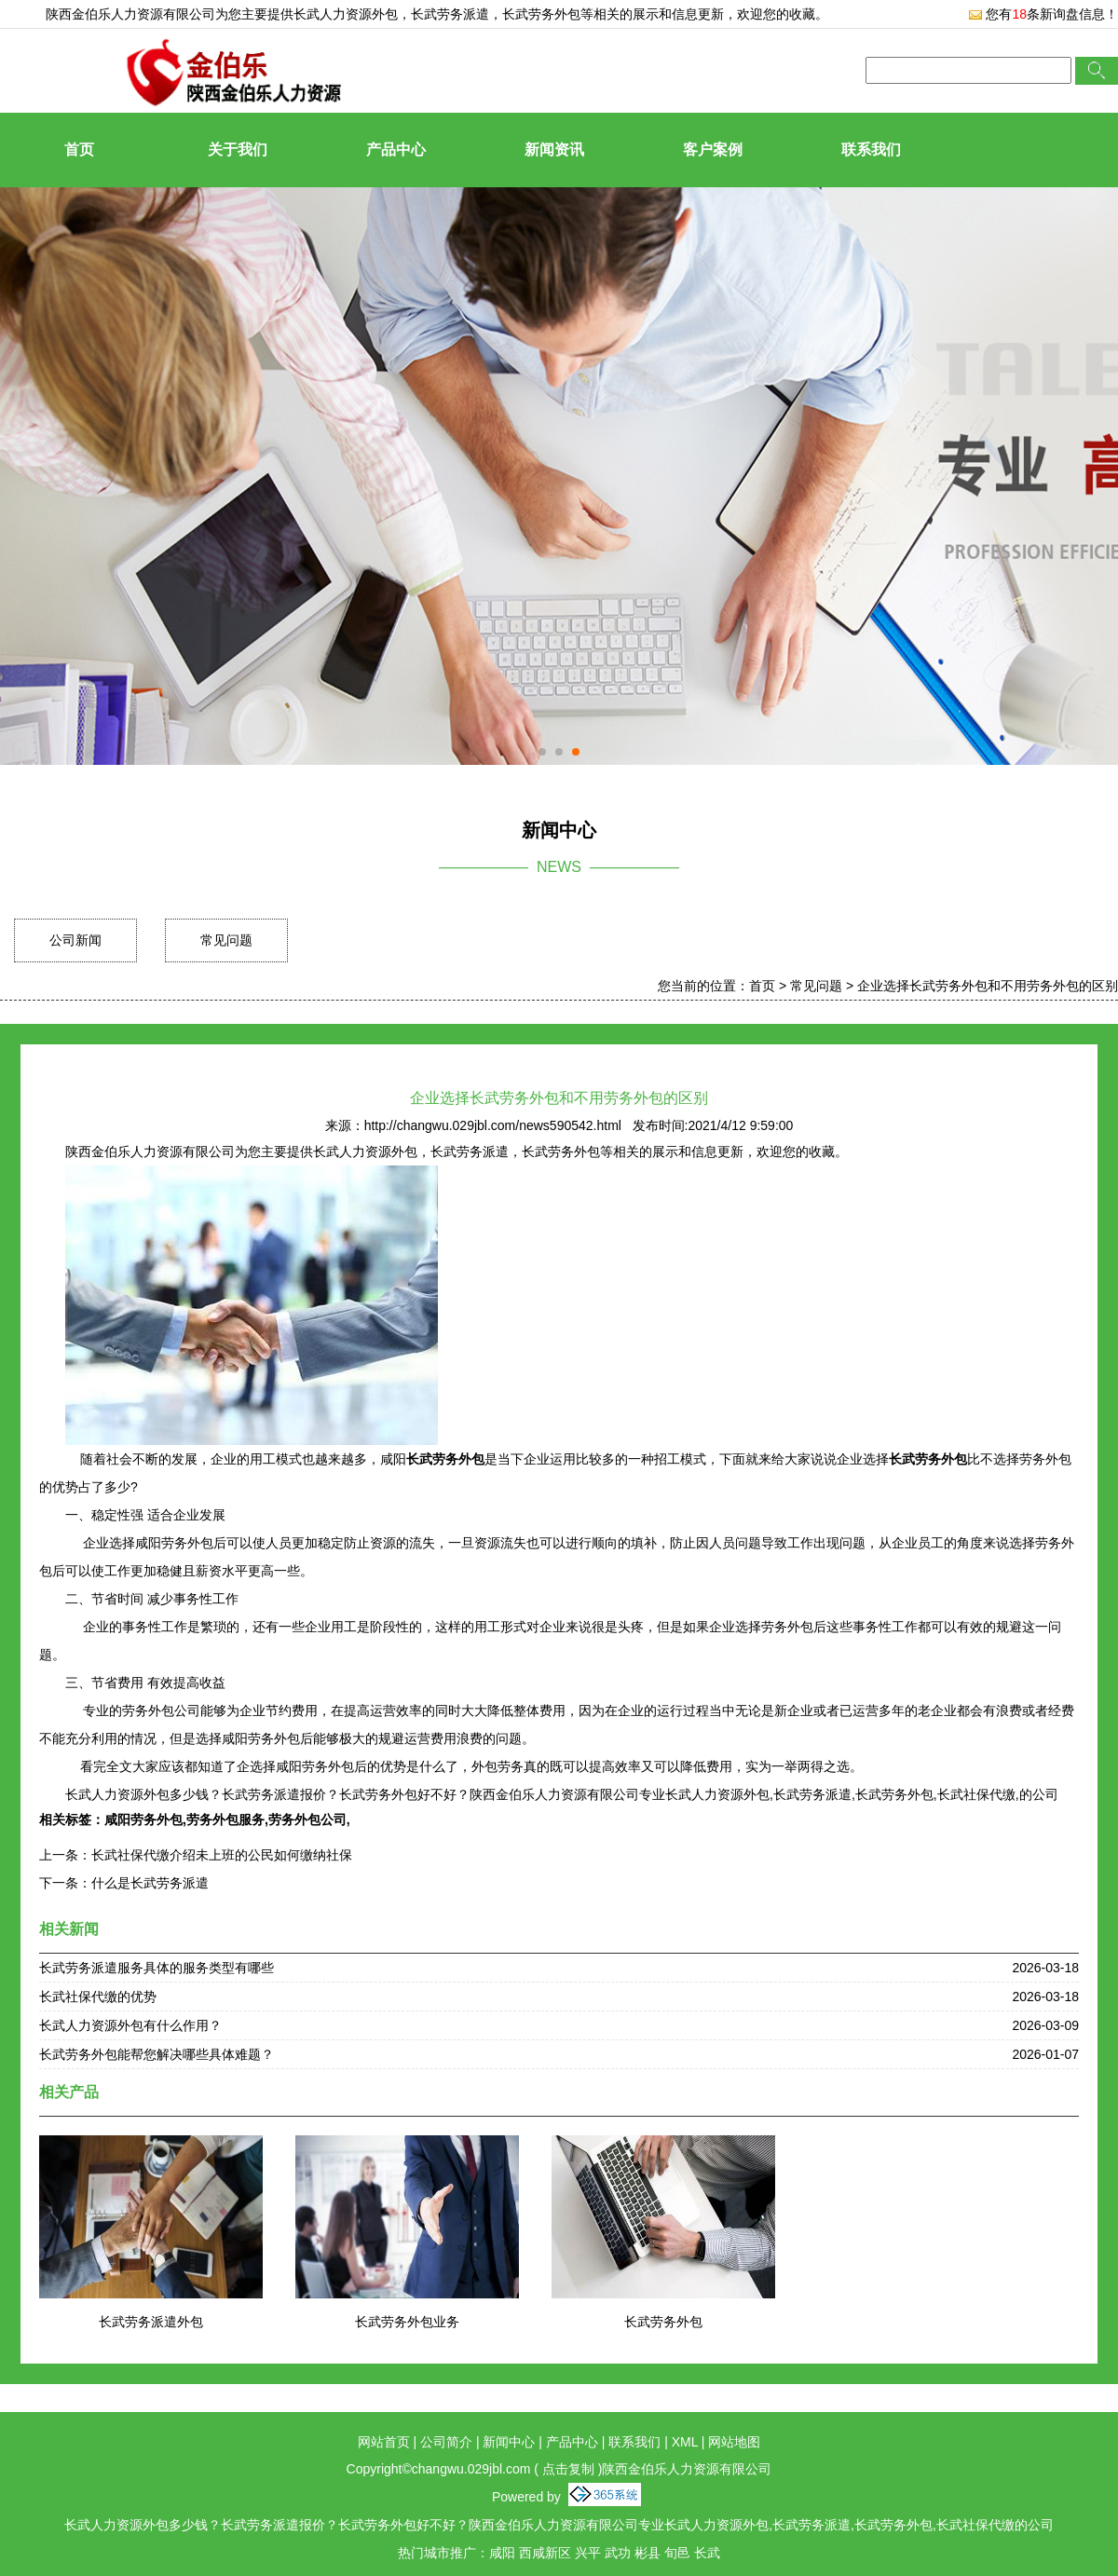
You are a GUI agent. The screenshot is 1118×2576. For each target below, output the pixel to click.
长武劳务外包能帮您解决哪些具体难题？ (156, 2054)
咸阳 (502, 2552)
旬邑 (677, 2552)
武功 (618, 2552)
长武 (707, 2552)
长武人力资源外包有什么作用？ (130, 2025)
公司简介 (446, 2441)
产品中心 (396, 149)
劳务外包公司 (307, 1819)
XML (685, 2441)
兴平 (588, 2552)
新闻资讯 (554, 149)
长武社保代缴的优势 (98, 1996)
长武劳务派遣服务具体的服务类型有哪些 (156, 1967)
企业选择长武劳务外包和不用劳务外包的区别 (987, 985)
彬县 (647, 2552)
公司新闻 (75, 940)
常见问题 (226, 940)
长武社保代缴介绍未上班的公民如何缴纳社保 (221, 1854)
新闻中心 (509, 2441)
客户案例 (713, 149)
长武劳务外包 (663, 2321)
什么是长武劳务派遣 (150, 1882)
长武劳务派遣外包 (151, 2321)
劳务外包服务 (225, 1819)
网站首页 (384, 2441)
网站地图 (734, 2441)
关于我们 (237, 149)
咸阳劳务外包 (143, 1819)
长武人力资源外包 (345, 14)
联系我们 (871, 149)
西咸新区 (545, 2552)
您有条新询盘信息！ (1043, 14)
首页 (79, 149)
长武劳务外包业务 (407, 2321)
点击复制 (568, 2468)
